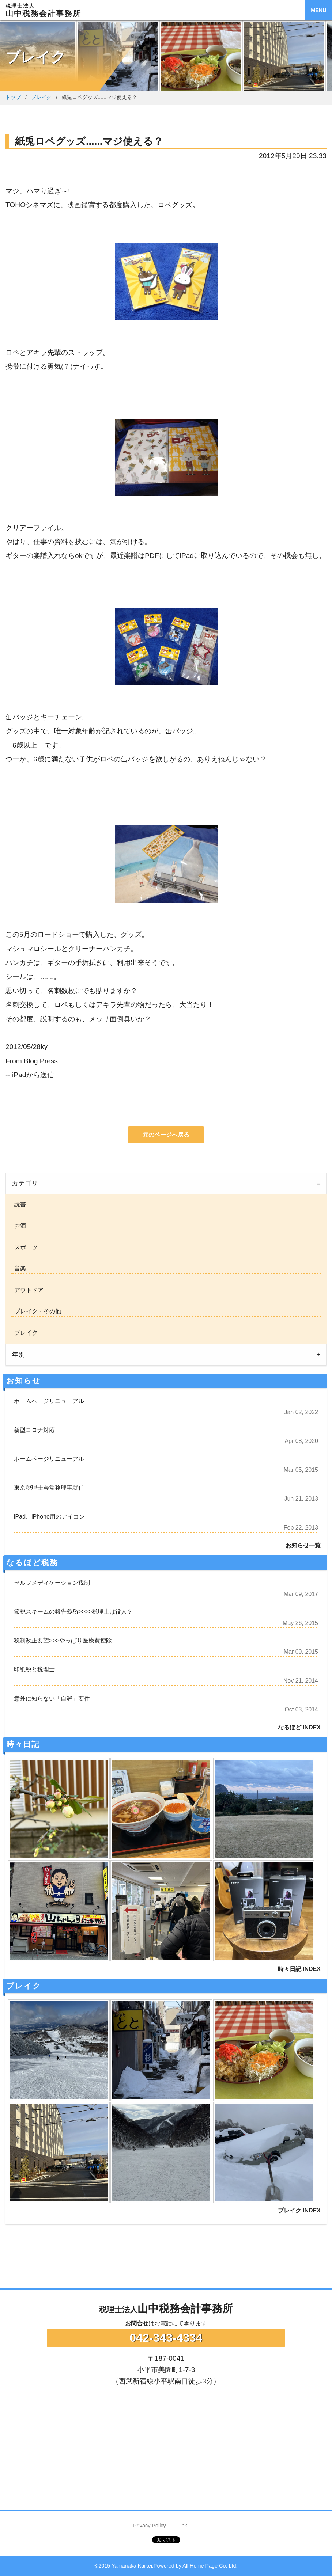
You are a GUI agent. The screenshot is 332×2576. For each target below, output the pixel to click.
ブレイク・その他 (36, 1311)
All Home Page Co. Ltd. (209, 2566)
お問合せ (136, 2323)
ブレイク (41, 97)
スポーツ (24, 1247)
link (183, 2525)
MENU (318, 10)
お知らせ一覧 (303, 1545)
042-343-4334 (165, 2337)
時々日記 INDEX (299, 1969)
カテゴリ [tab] (25, 1183)
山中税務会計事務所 (166, 2308)
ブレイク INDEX (299, 2210)
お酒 (18, 1226)
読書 (18, 1204)
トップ (13, 97)
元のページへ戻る (166, 1135)
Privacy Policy (149, 2525)
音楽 (18, 1268)
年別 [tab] (18, 1354)
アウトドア (27, 1290)
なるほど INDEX (299, 1727)
